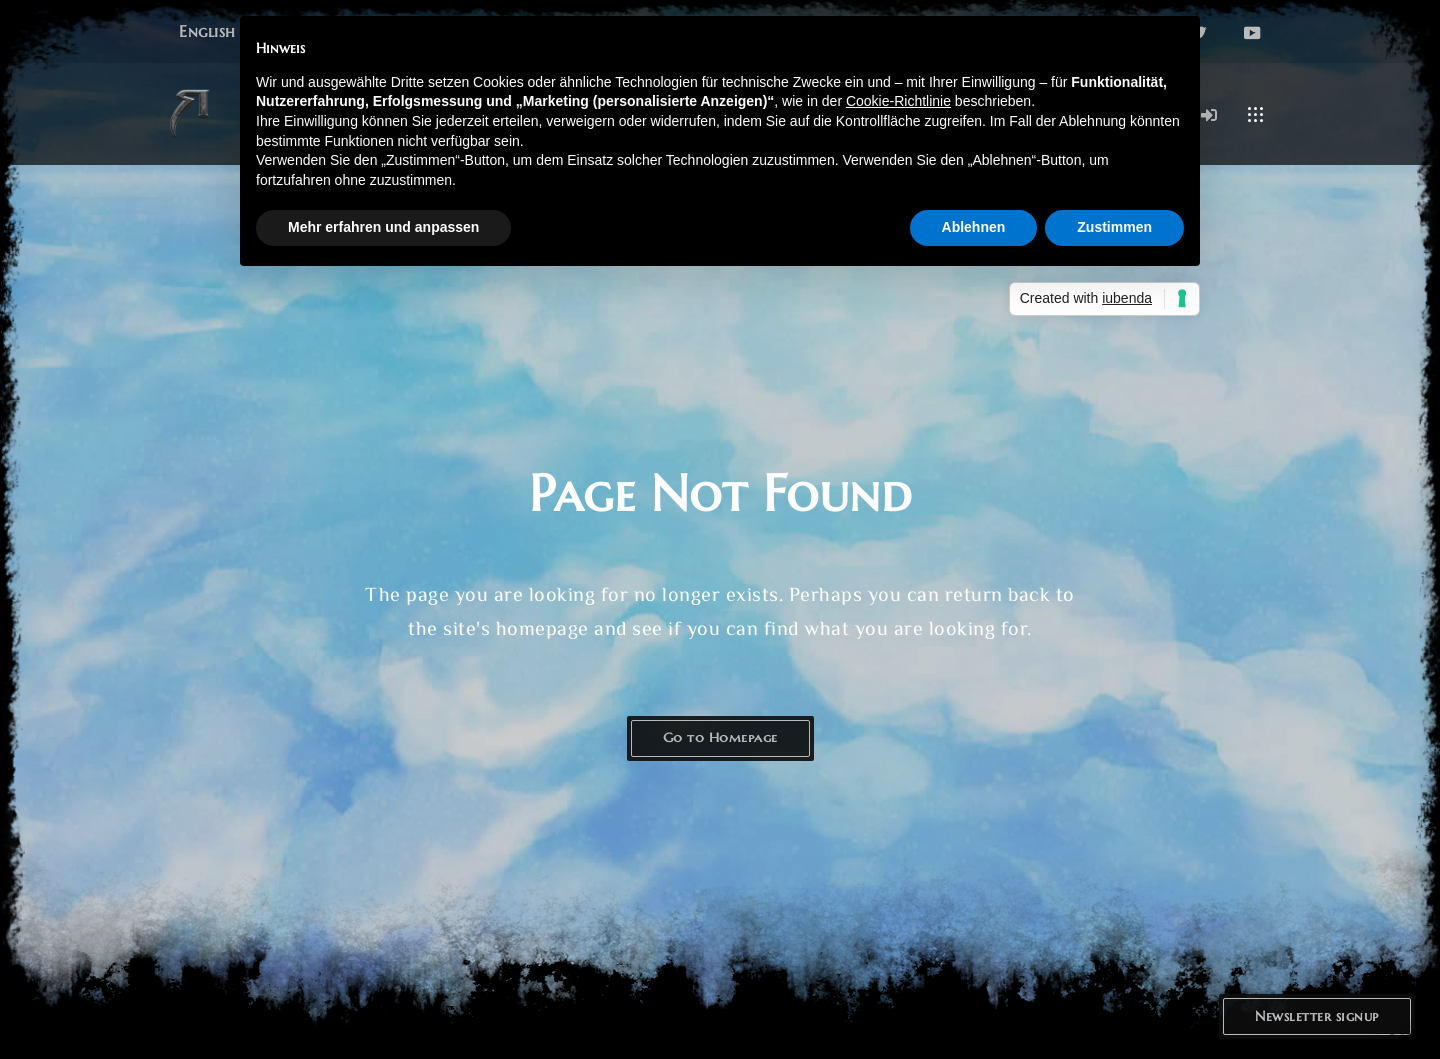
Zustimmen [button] (1114, 227)
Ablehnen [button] (974, 227)
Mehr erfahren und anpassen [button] (383, 227)
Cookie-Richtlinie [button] (898, 101)
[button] (207, 31)
